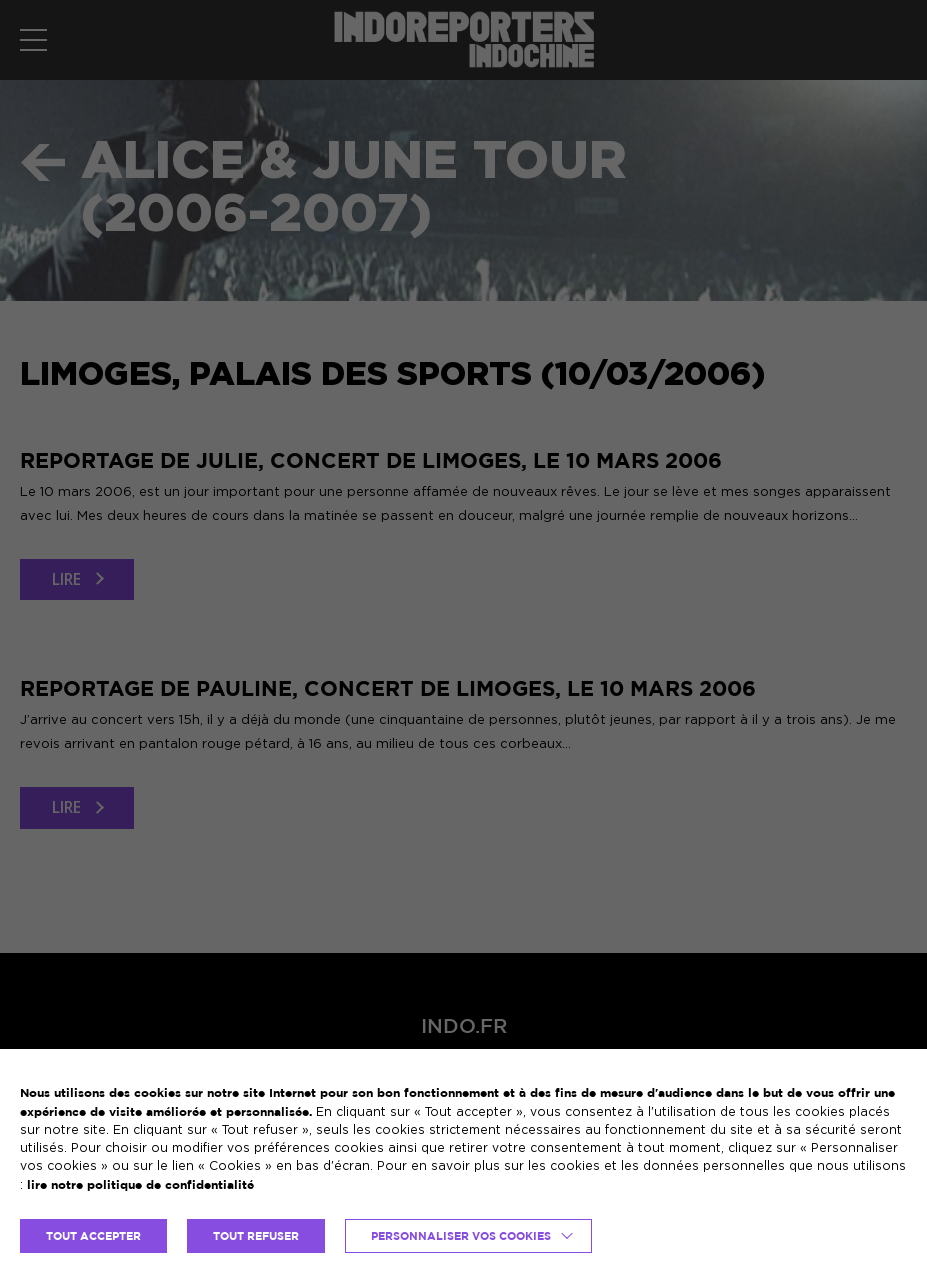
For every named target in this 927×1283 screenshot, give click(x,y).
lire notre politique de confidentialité (140, 1184)
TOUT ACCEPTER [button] (93, 1236)
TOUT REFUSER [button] (256, 1236)
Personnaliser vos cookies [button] (461, 1236)
